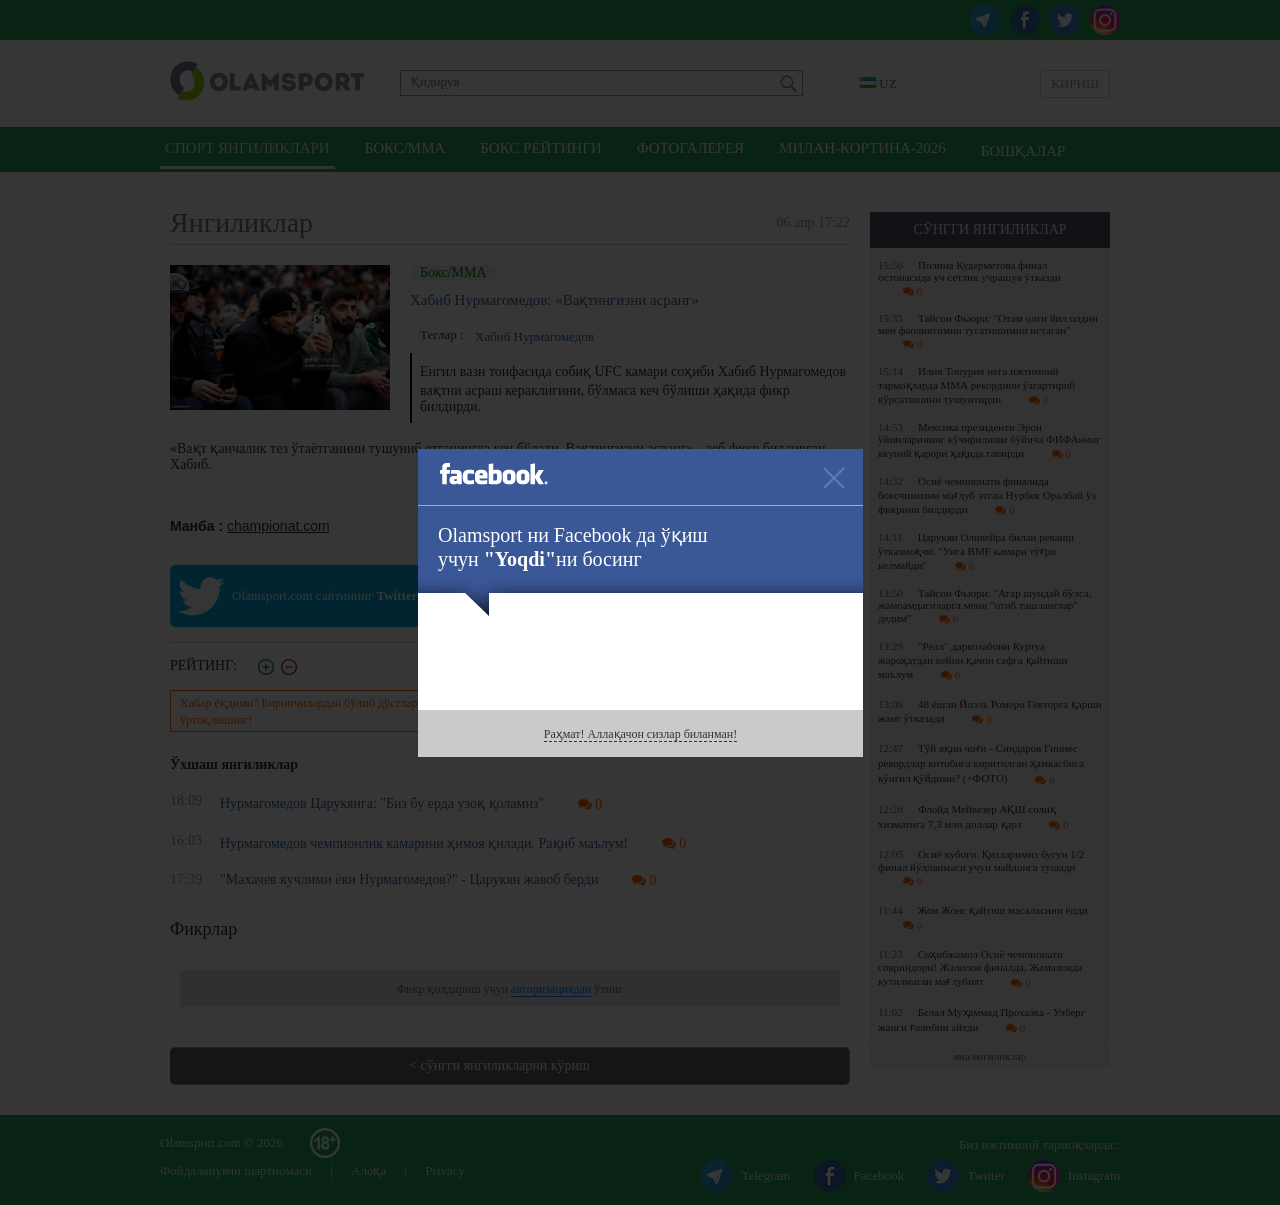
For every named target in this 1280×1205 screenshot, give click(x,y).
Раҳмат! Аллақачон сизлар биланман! (640, 734)
